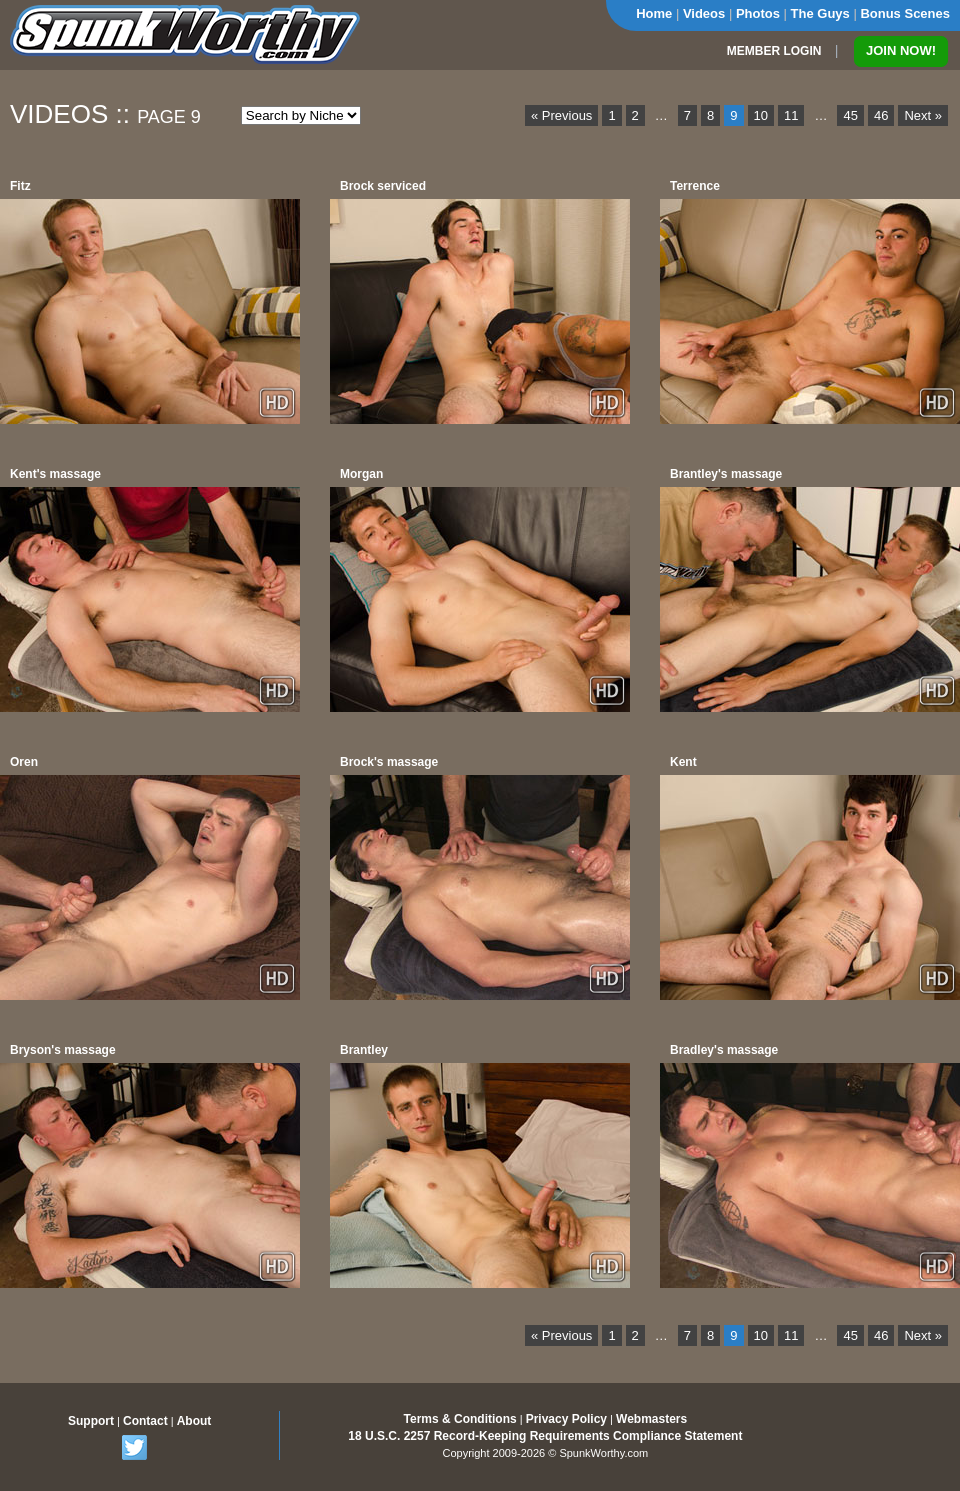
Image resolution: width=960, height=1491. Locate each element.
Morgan (361, 474)
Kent (683, 762)
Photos (758, 13)
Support (91, 1421)
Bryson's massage (63, 1050)
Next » (923, 115)
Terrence (695, 186)
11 (791, 115)
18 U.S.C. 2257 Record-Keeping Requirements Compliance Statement (545, 1436)
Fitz (20, 186)
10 (761, 115)
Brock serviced (383, 186)
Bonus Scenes (905, 13)
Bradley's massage (724, 1050)
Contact (145, 1421)
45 (850, 115)
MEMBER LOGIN (774, 51)
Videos (704, 13)
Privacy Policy (566, 1419)
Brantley (364, 1050)
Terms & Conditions (460, 1419)
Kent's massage (55, 474)
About (194, 1421)
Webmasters (651, 1419)
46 (881, 115)
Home (654, 13)
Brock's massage (389, 762)
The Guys (820, 13)
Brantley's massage (726, 474)
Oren (24, 762)
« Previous (561, 115)
